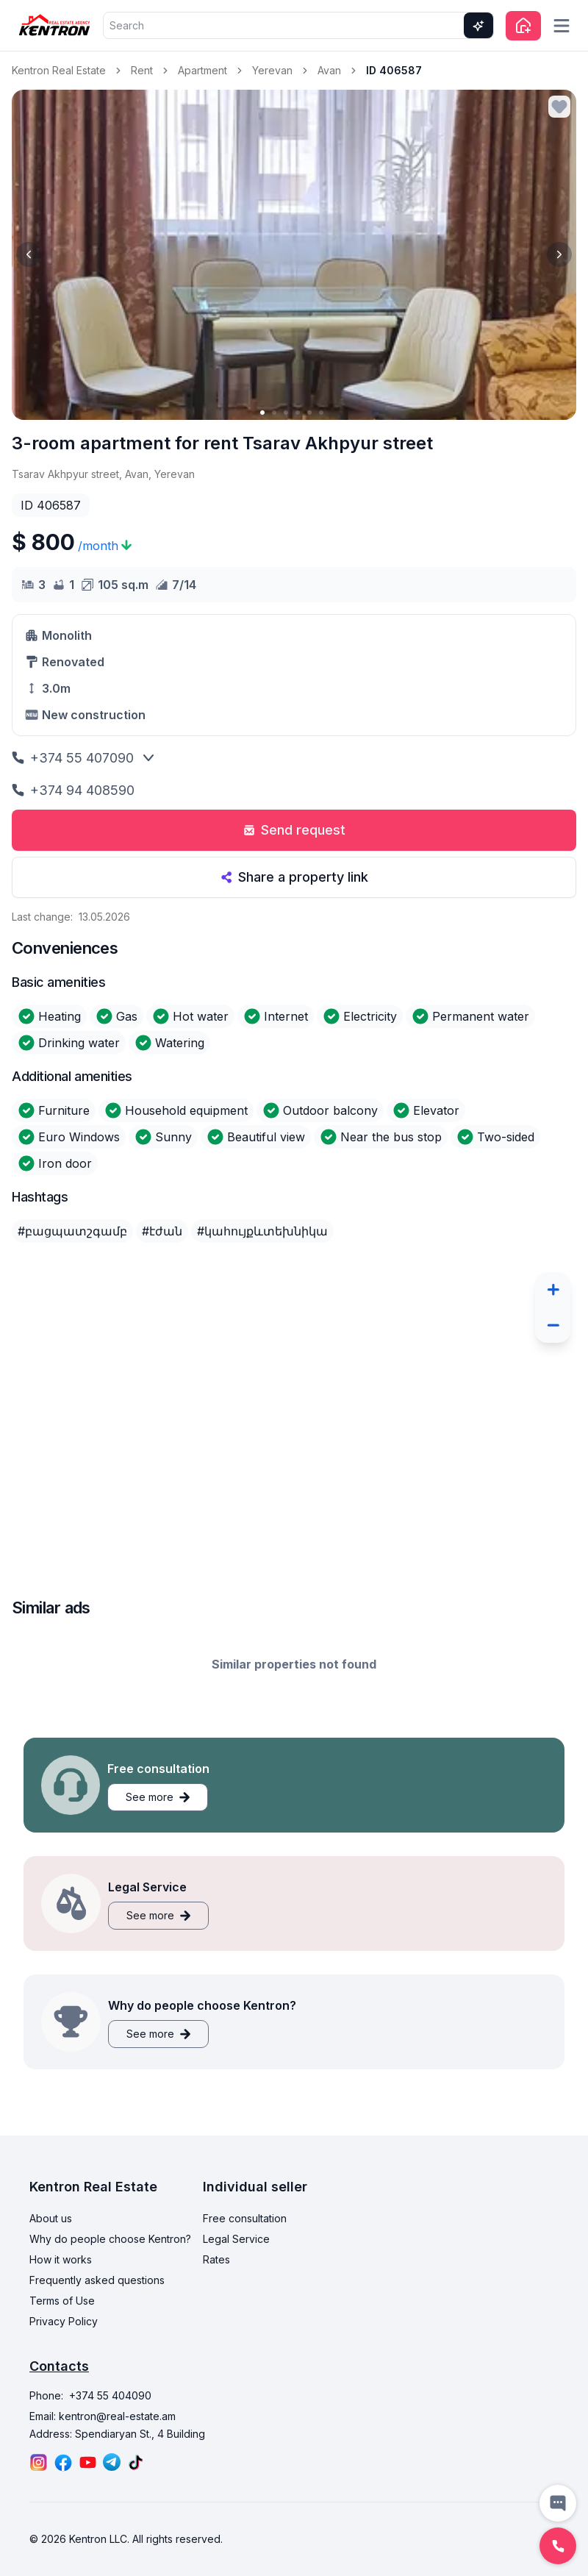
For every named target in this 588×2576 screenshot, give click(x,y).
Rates (216, 2306)
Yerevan (272, 70)
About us (50, 2265)
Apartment (202, 70)
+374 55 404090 (110, 2442)
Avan (329, 70)
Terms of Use (62, 2347)
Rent (142, 70)
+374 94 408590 (73, 790)
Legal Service (236, 2286)
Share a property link (294, 877)
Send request (294, 830)
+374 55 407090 (73, 758)
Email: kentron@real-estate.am (102, 2463)
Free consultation (245, 2265)
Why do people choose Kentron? (110, 2286)
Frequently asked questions (97, 2327)
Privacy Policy (63, 2368)
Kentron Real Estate (59, 70)
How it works (60, 2306)
